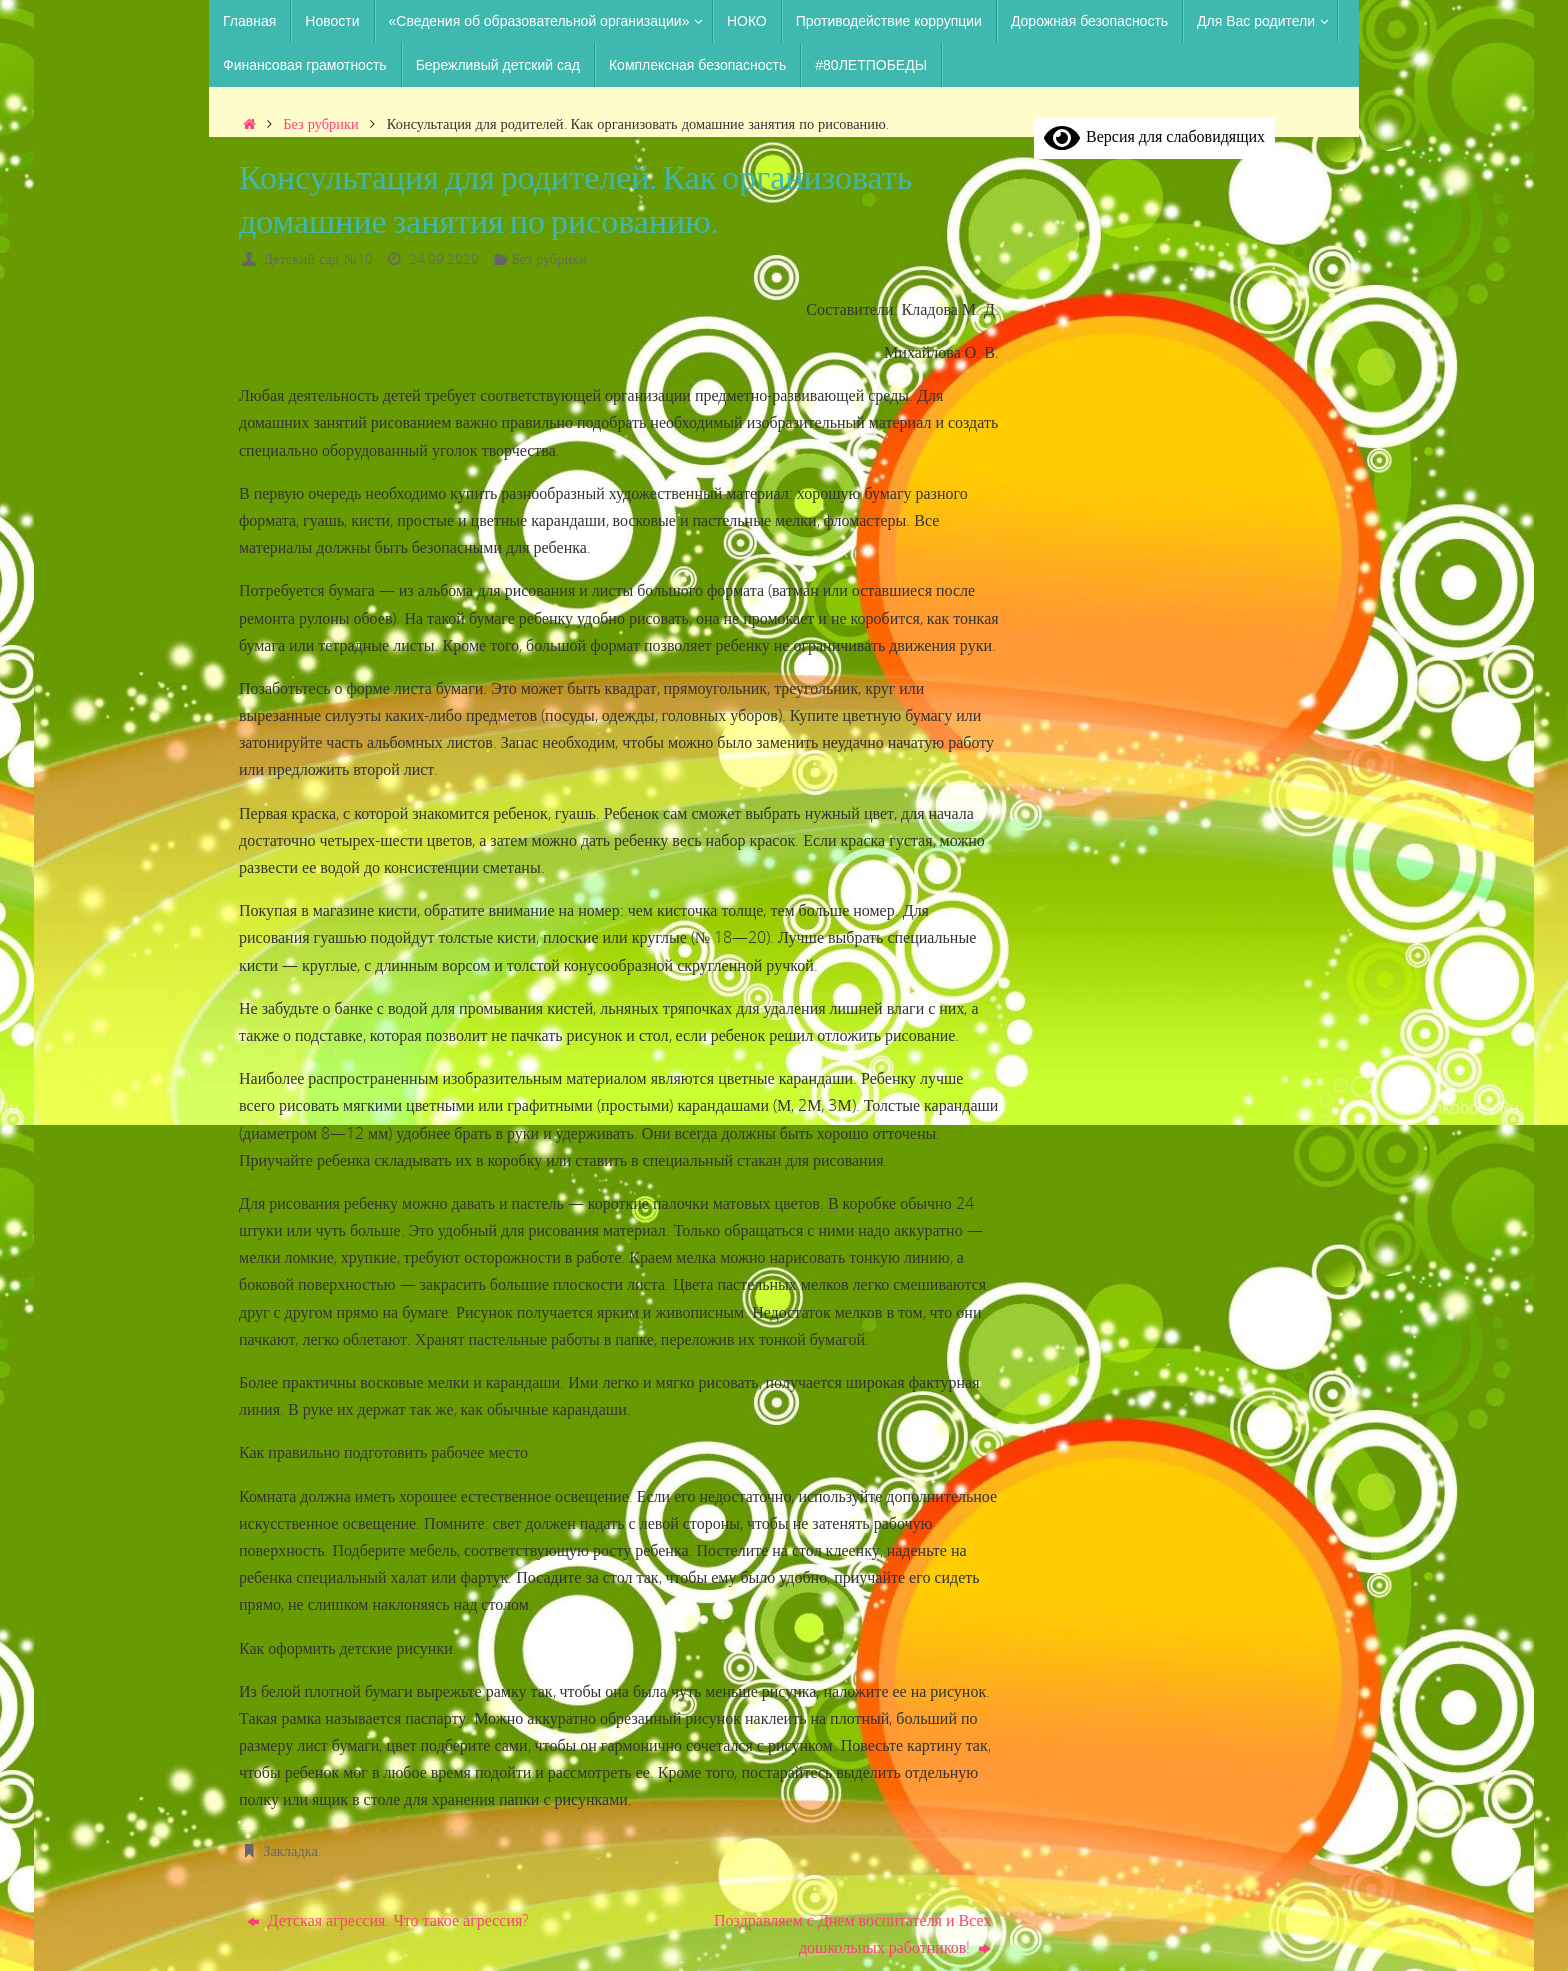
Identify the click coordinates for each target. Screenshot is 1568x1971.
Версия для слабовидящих (1154, 136)
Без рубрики (320, 123)
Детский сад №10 (318, 258)
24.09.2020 (444, 258)
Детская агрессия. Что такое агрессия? (388, 1920)
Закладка (290, 1850)
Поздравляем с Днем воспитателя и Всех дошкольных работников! (852, 1933)
